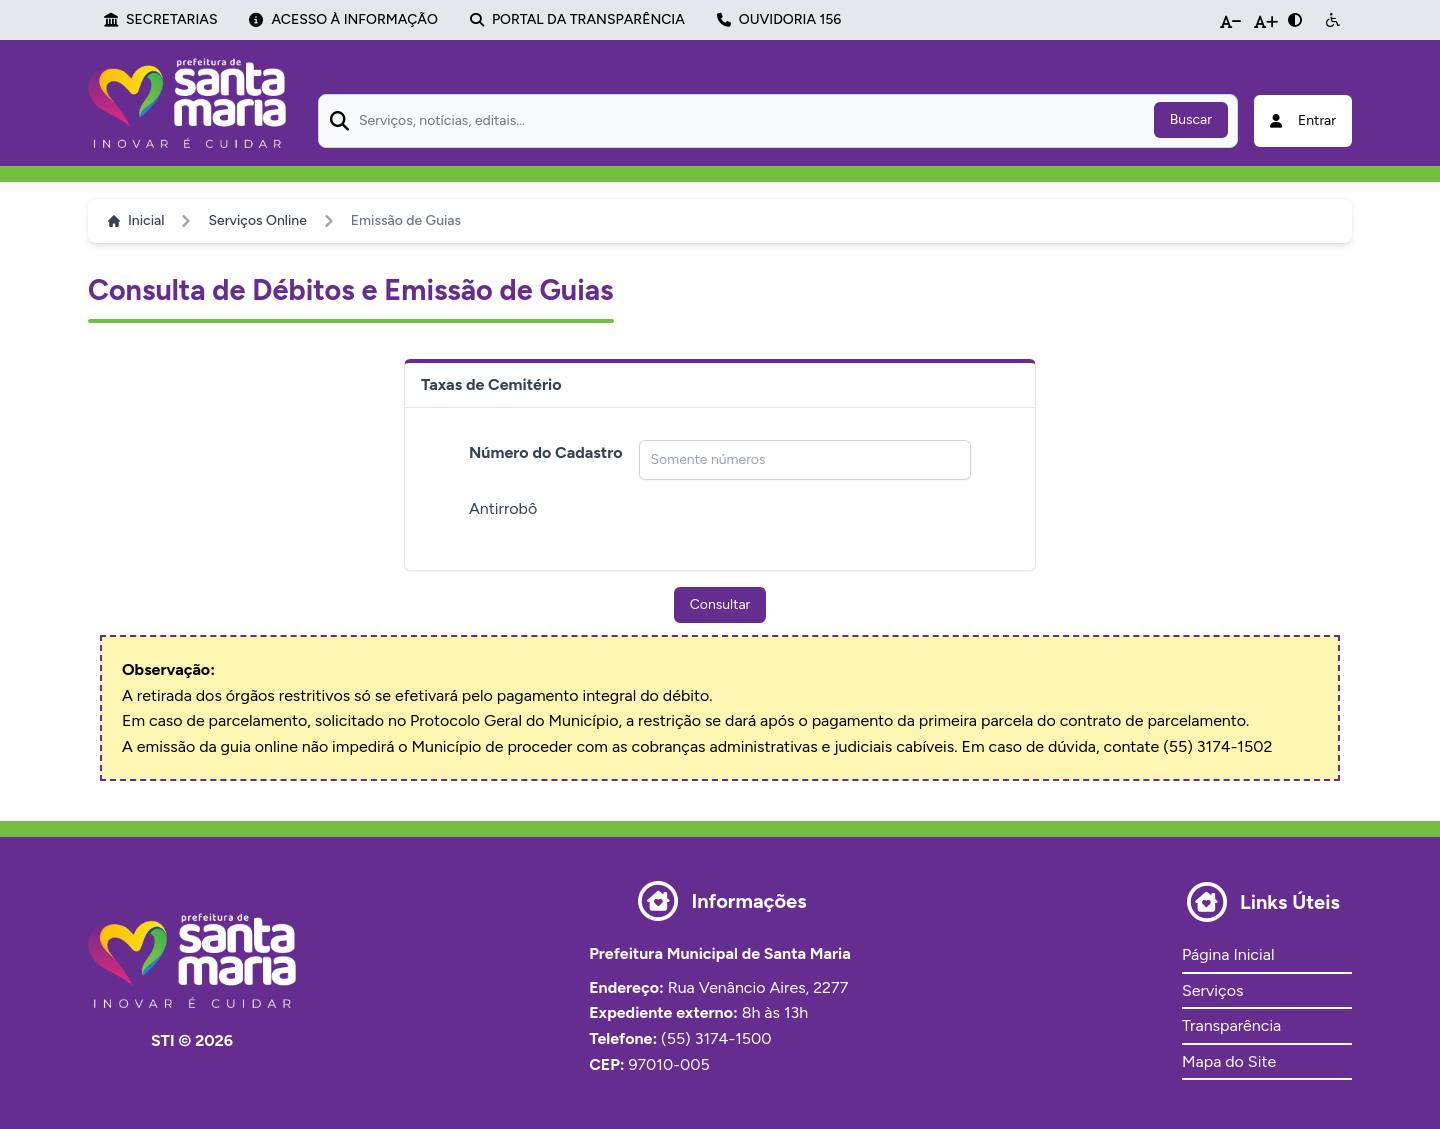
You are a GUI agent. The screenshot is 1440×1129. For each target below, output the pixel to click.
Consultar (720, 604)
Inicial (136, 220)
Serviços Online (257, 220)
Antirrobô (503, 508)
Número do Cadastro (546, 452)
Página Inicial (1228, 954)
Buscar (1191, 119)
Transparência (1231, 1025)
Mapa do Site (1229, 1061)
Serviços (1212, 990)
